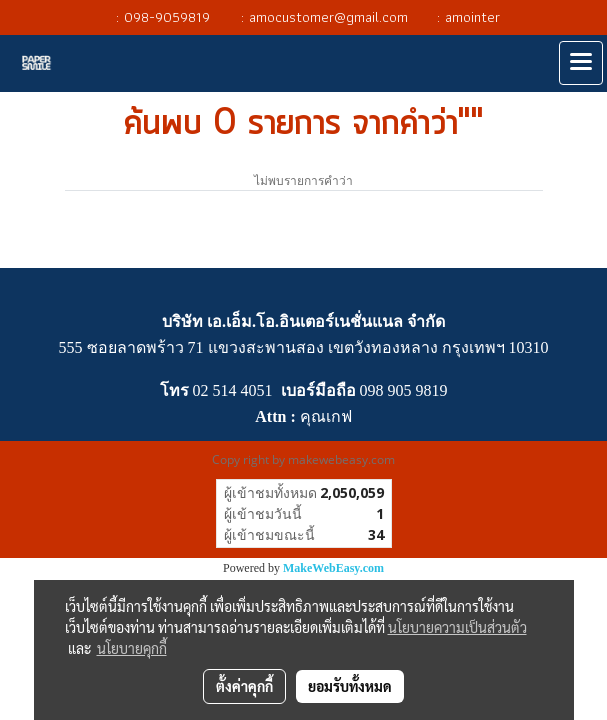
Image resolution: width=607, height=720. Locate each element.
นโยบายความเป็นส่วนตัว (457, 627)
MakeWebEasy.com (333, 568)
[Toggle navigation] (581, 63)
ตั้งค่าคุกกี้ (244, 686)
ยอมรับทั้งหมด (350, 686)
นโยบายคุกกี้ (132, 648)
